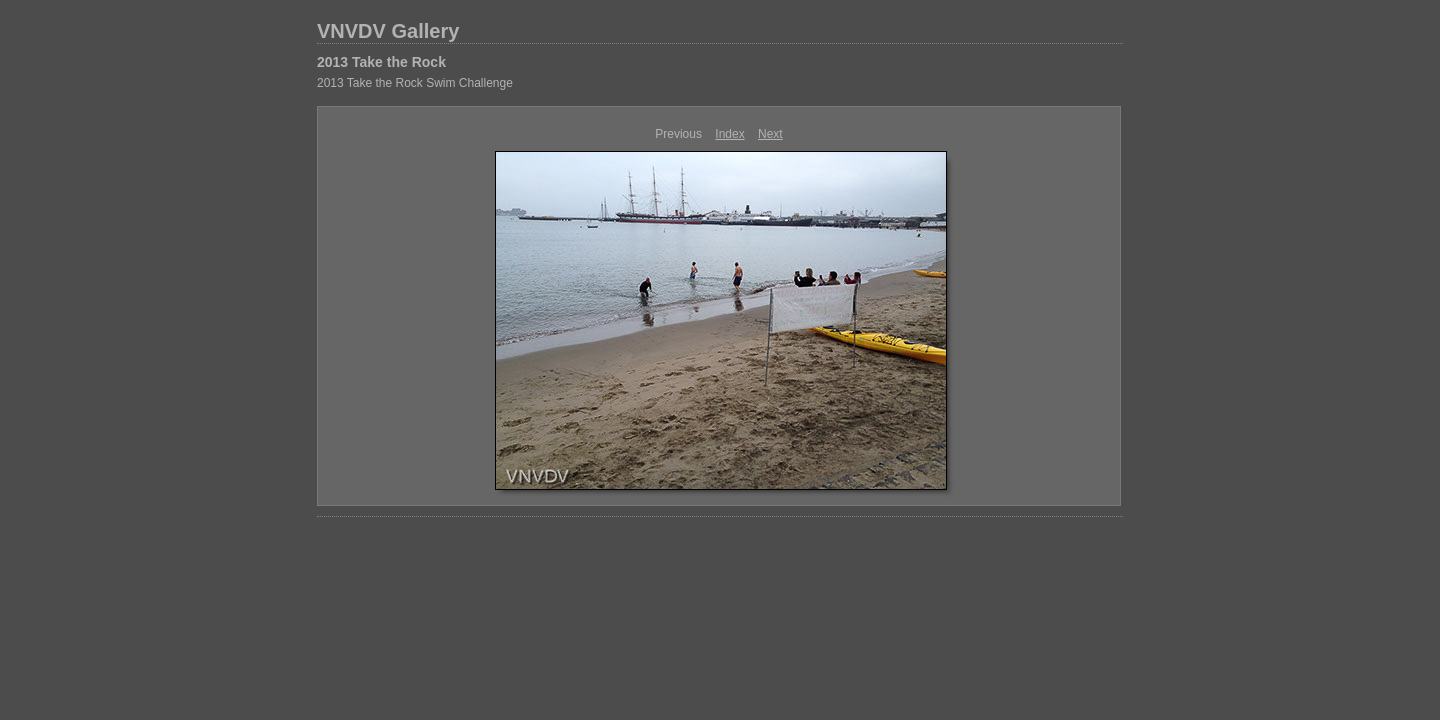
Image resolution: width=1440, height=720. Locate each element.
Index (729, 134)
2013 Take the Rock (381, 62)
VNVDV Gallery (388, 31)
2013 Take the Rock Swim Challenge (415, 83)
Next (770, 134)
